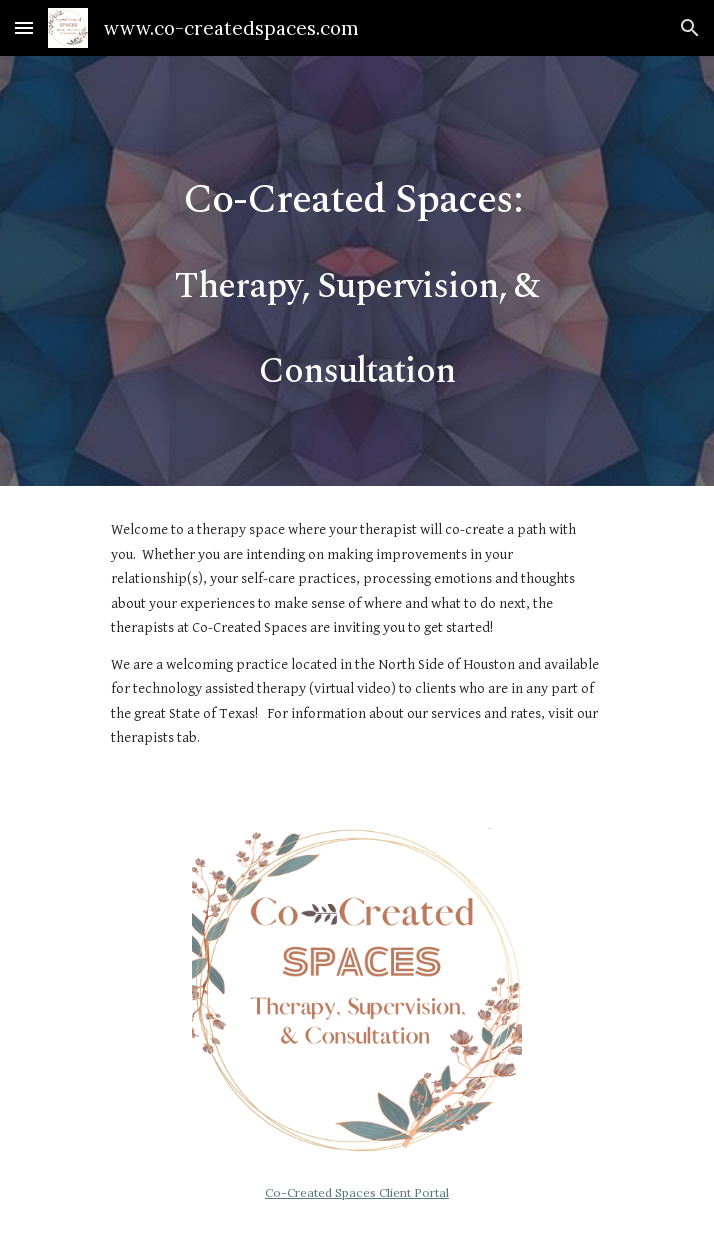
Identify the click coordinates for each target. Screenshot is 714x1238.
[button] (24, 27)
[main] (356, 271)
